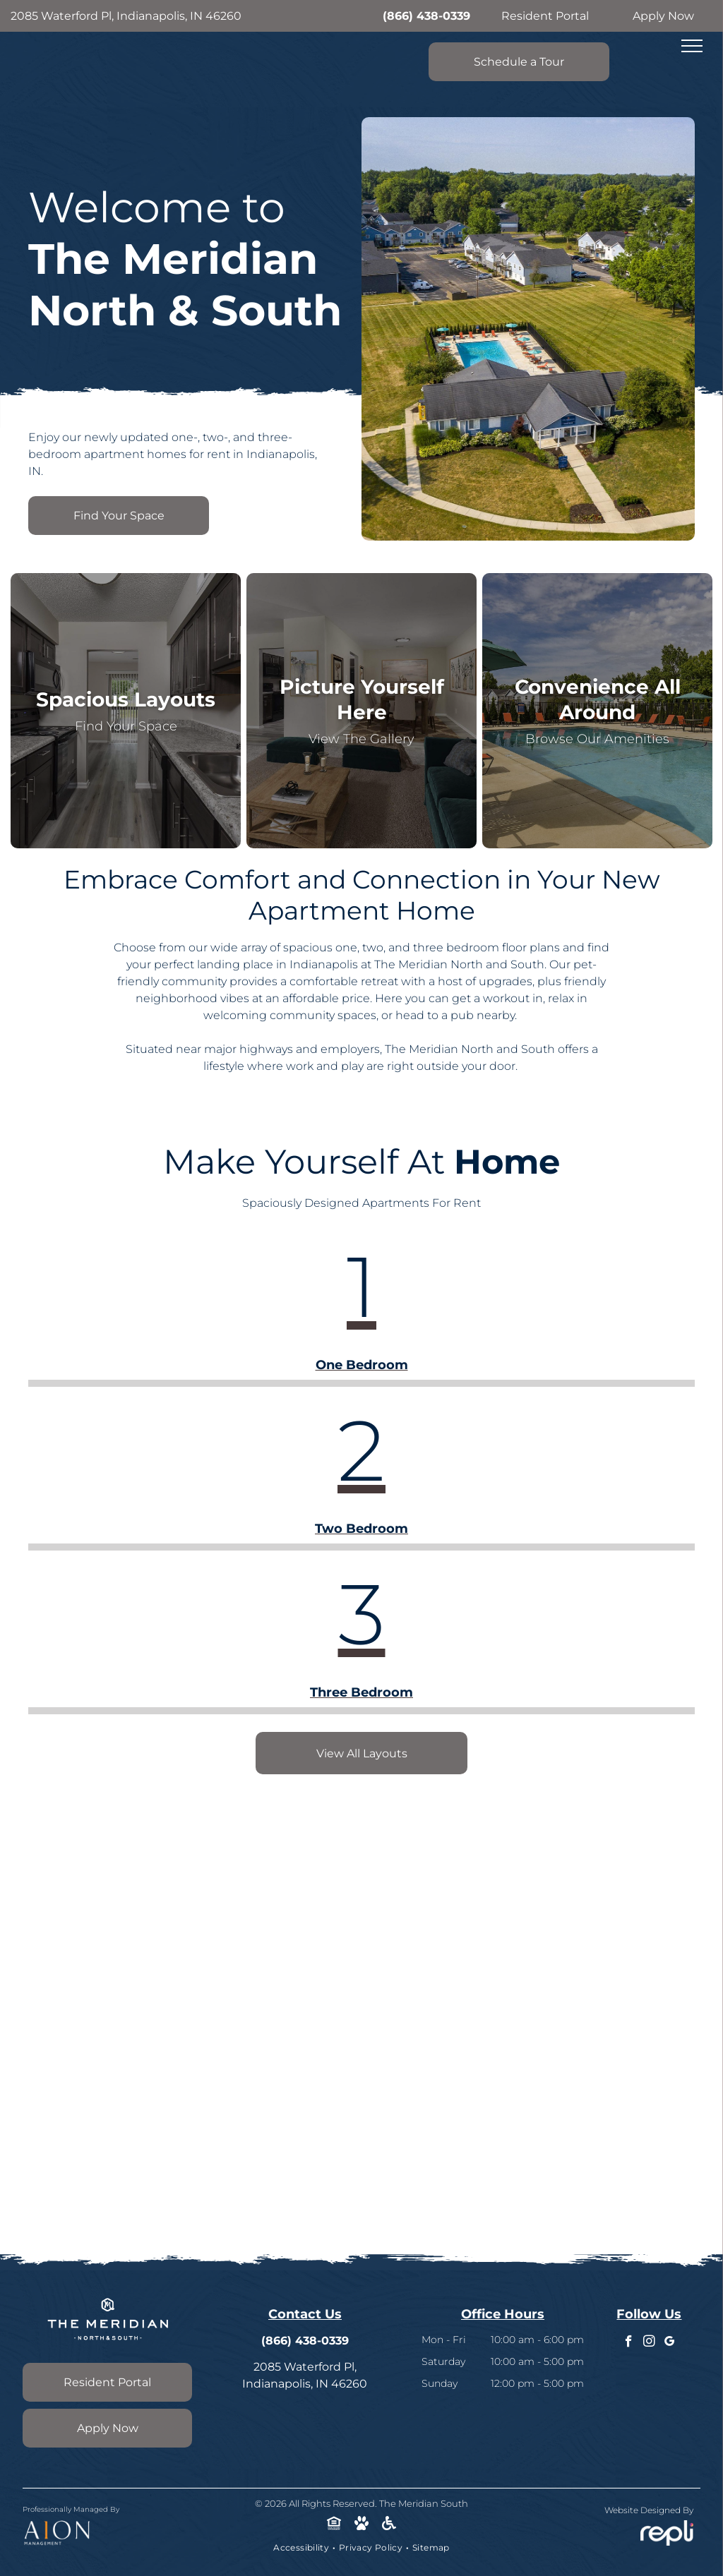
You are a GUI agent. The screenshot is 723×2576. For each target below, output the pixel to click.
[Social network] (334, 2525)
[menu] (692, 46)
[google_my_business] (670, 2343)
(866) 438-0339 (426, 16)
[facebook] (629, 2343)
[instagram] (649, 2343)
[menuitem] (302, 2548)
